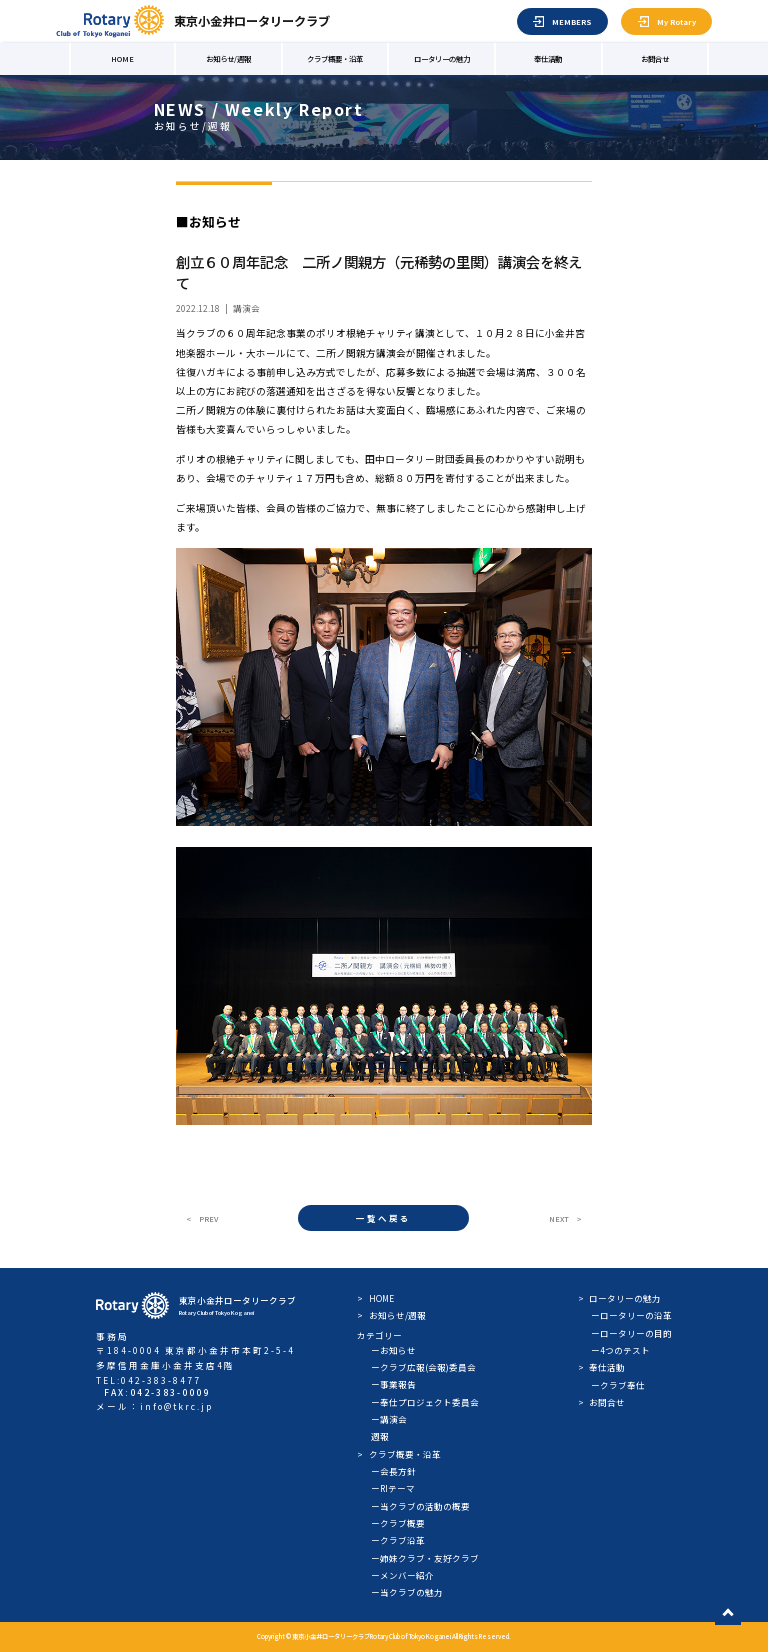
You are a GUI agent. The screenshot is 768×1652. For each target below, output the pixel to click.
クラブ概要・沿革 (335, 58)
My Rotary (676, 21)
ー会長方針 (393, 1471)
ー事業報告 (393, 1384)
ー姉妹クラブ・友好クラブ (425, 1558)
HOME (122, 58)
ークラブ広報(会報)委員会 (423, 1367)
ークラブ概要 (398, 1523)
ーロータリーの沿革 (631, 1315)
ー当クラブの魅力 (407, 1592)
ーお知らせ (393, 1350)
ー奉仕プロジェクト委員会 (425, 1402)
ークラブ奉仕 (618, 1385)
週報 (380, 1436)
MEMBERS (572, 21)
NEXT (559, 1218)
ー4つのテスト (620, 1350)
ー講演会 (389, 1419)
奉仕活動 (548, 58)
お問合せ (655, 58)
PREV (208, 1218)
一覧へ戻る (383, 1218)
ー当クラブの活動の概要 (420, 1506)
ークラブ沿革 (398, 1540)
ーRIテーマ (393, 1488)
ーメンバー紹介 (402, 1575)
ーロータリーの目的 (631, 1333)
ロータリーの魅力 (442, 58)
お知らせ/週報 (228, 58)
